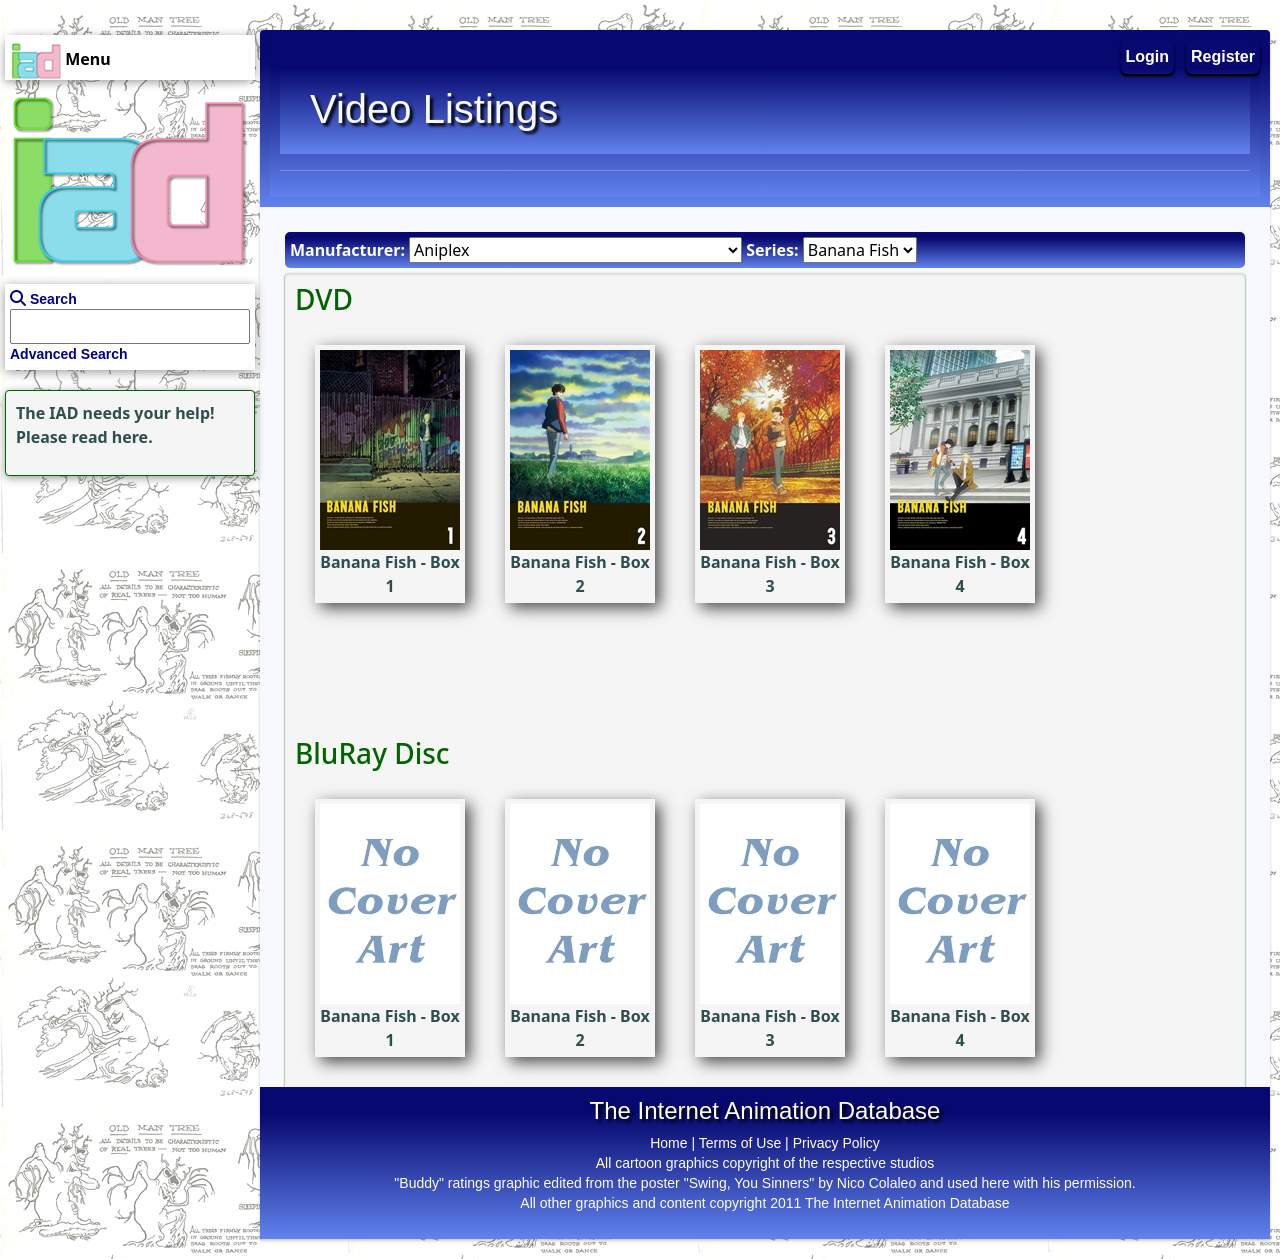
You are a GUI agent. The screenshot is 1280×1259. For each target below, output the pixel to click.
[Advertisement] (125, 606)
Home (668, 1143)
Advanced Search (69, 354)
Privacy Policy (836, 1143)
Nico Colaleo (876, 1183)
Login (1148, 56)
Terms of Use (740, 1143)
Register (1223, 56)
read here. (112, 437)
